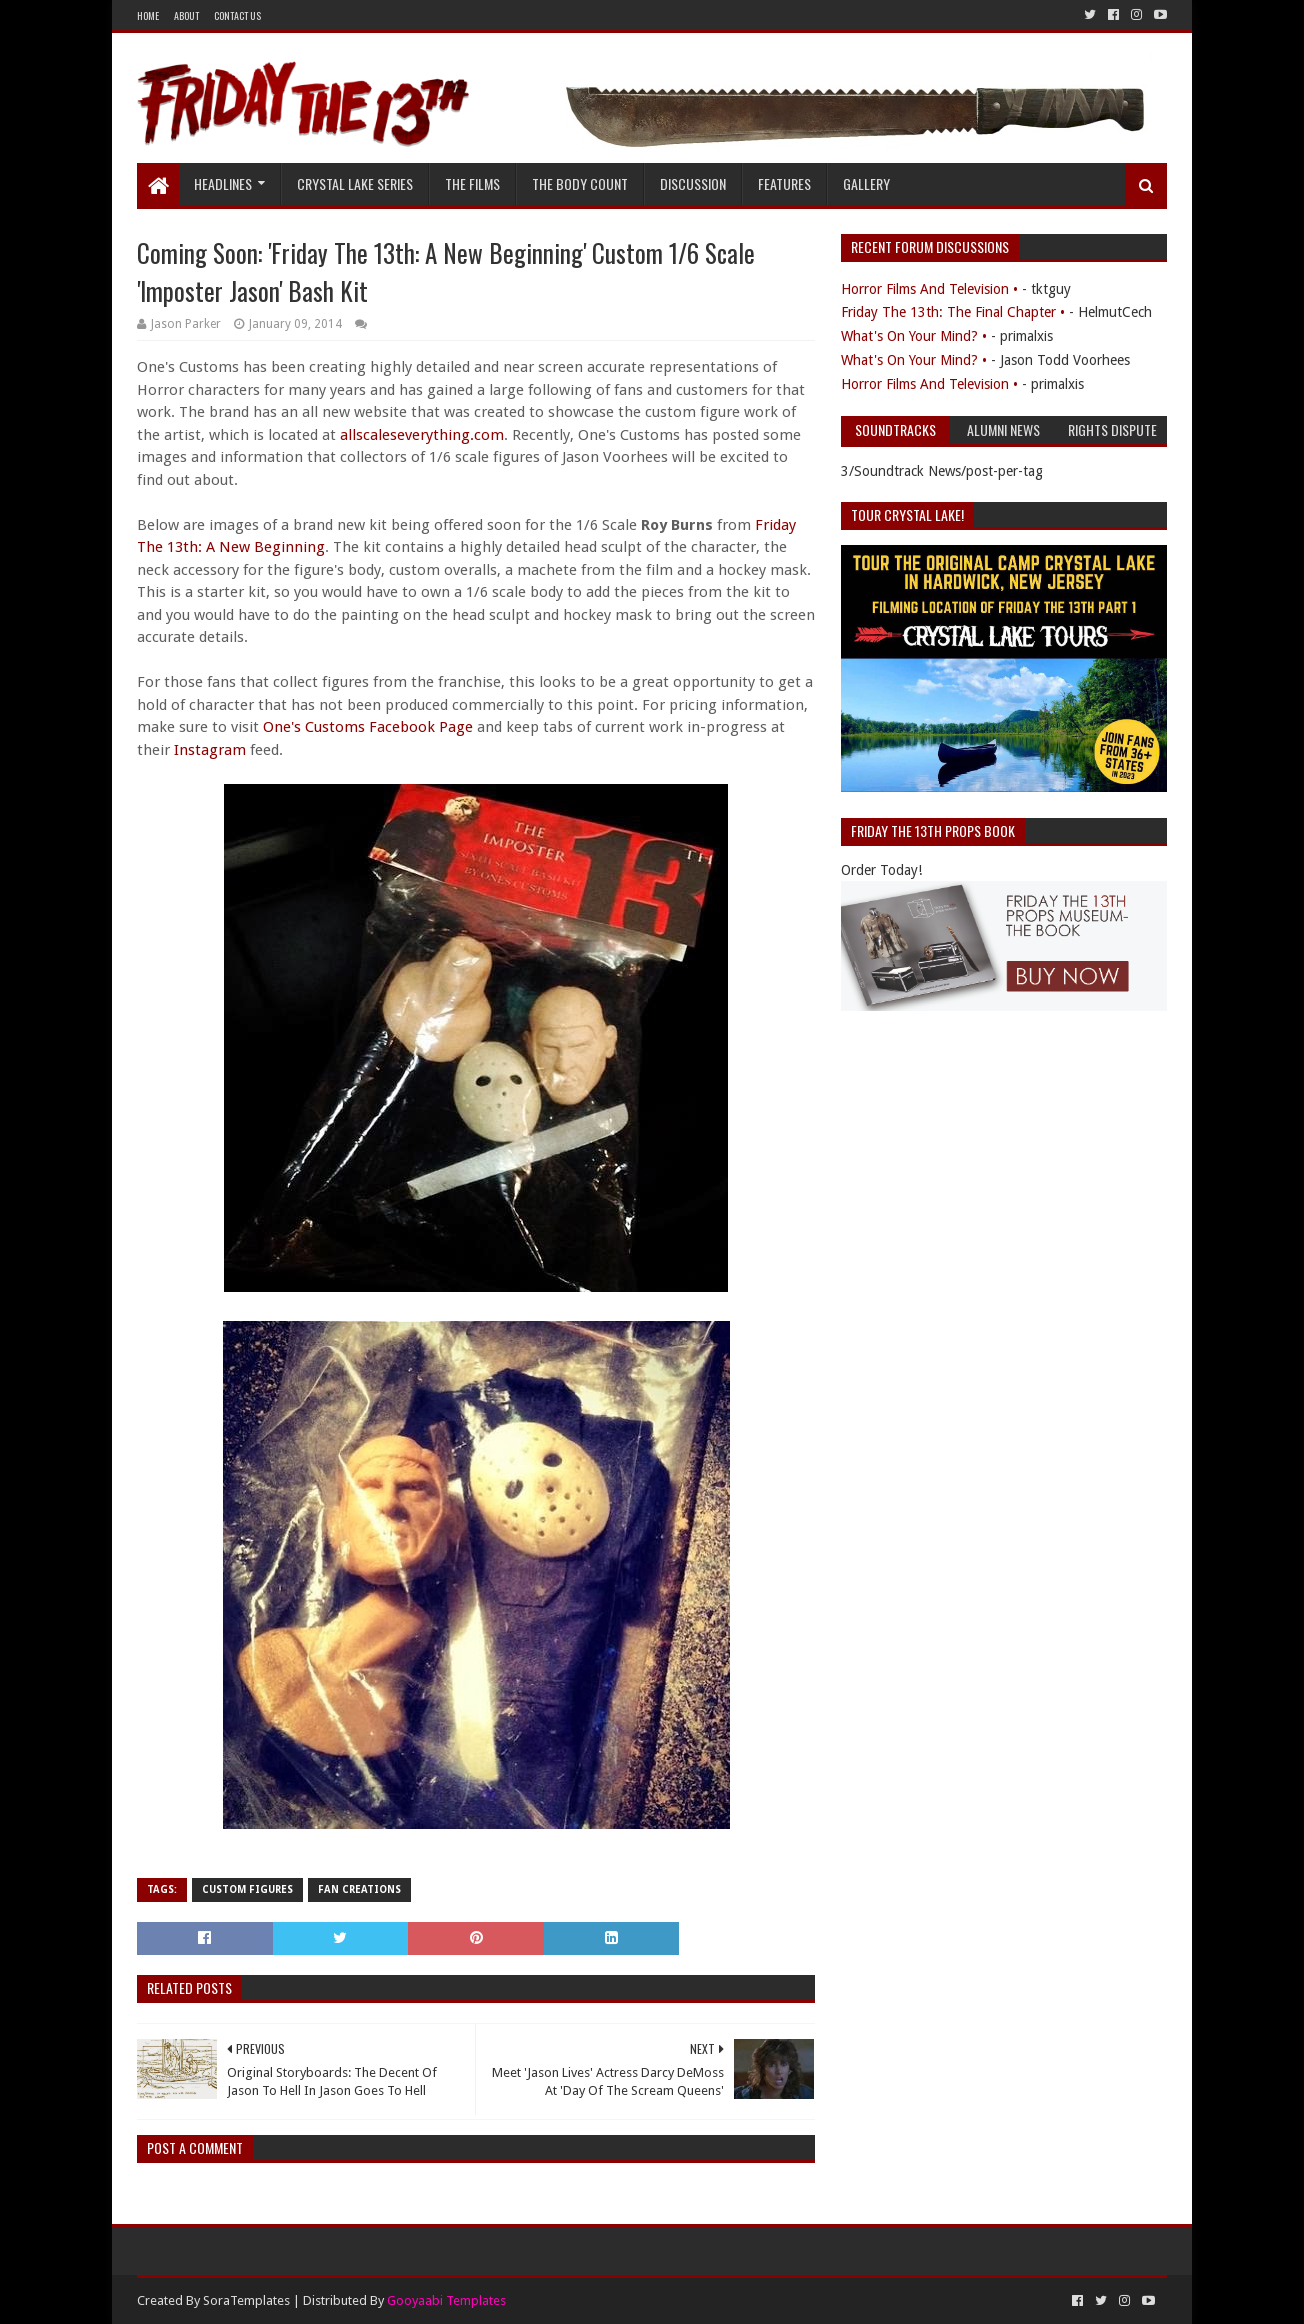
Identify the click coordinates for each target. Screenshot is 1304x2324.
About (186, 15)
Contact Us (237, 15)
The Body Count (580, 183)
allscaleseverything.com (422, 435)
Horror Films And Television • (929, 289)
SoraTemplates (246, 2300)
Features (784, 183)
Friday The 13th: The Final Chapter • (953, 312)
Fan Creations (359, 1889)
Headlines (223, 183)
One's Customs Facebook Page (368, 727)
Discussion (693, 183)
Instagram (210, 750)
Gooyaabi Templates (446, 2300)
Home (148, 15)
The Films (472, 183)
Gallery (866, 183)
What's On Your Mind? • (914, 336)
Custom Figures (247, 1889)
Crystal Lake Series (355, 183)
